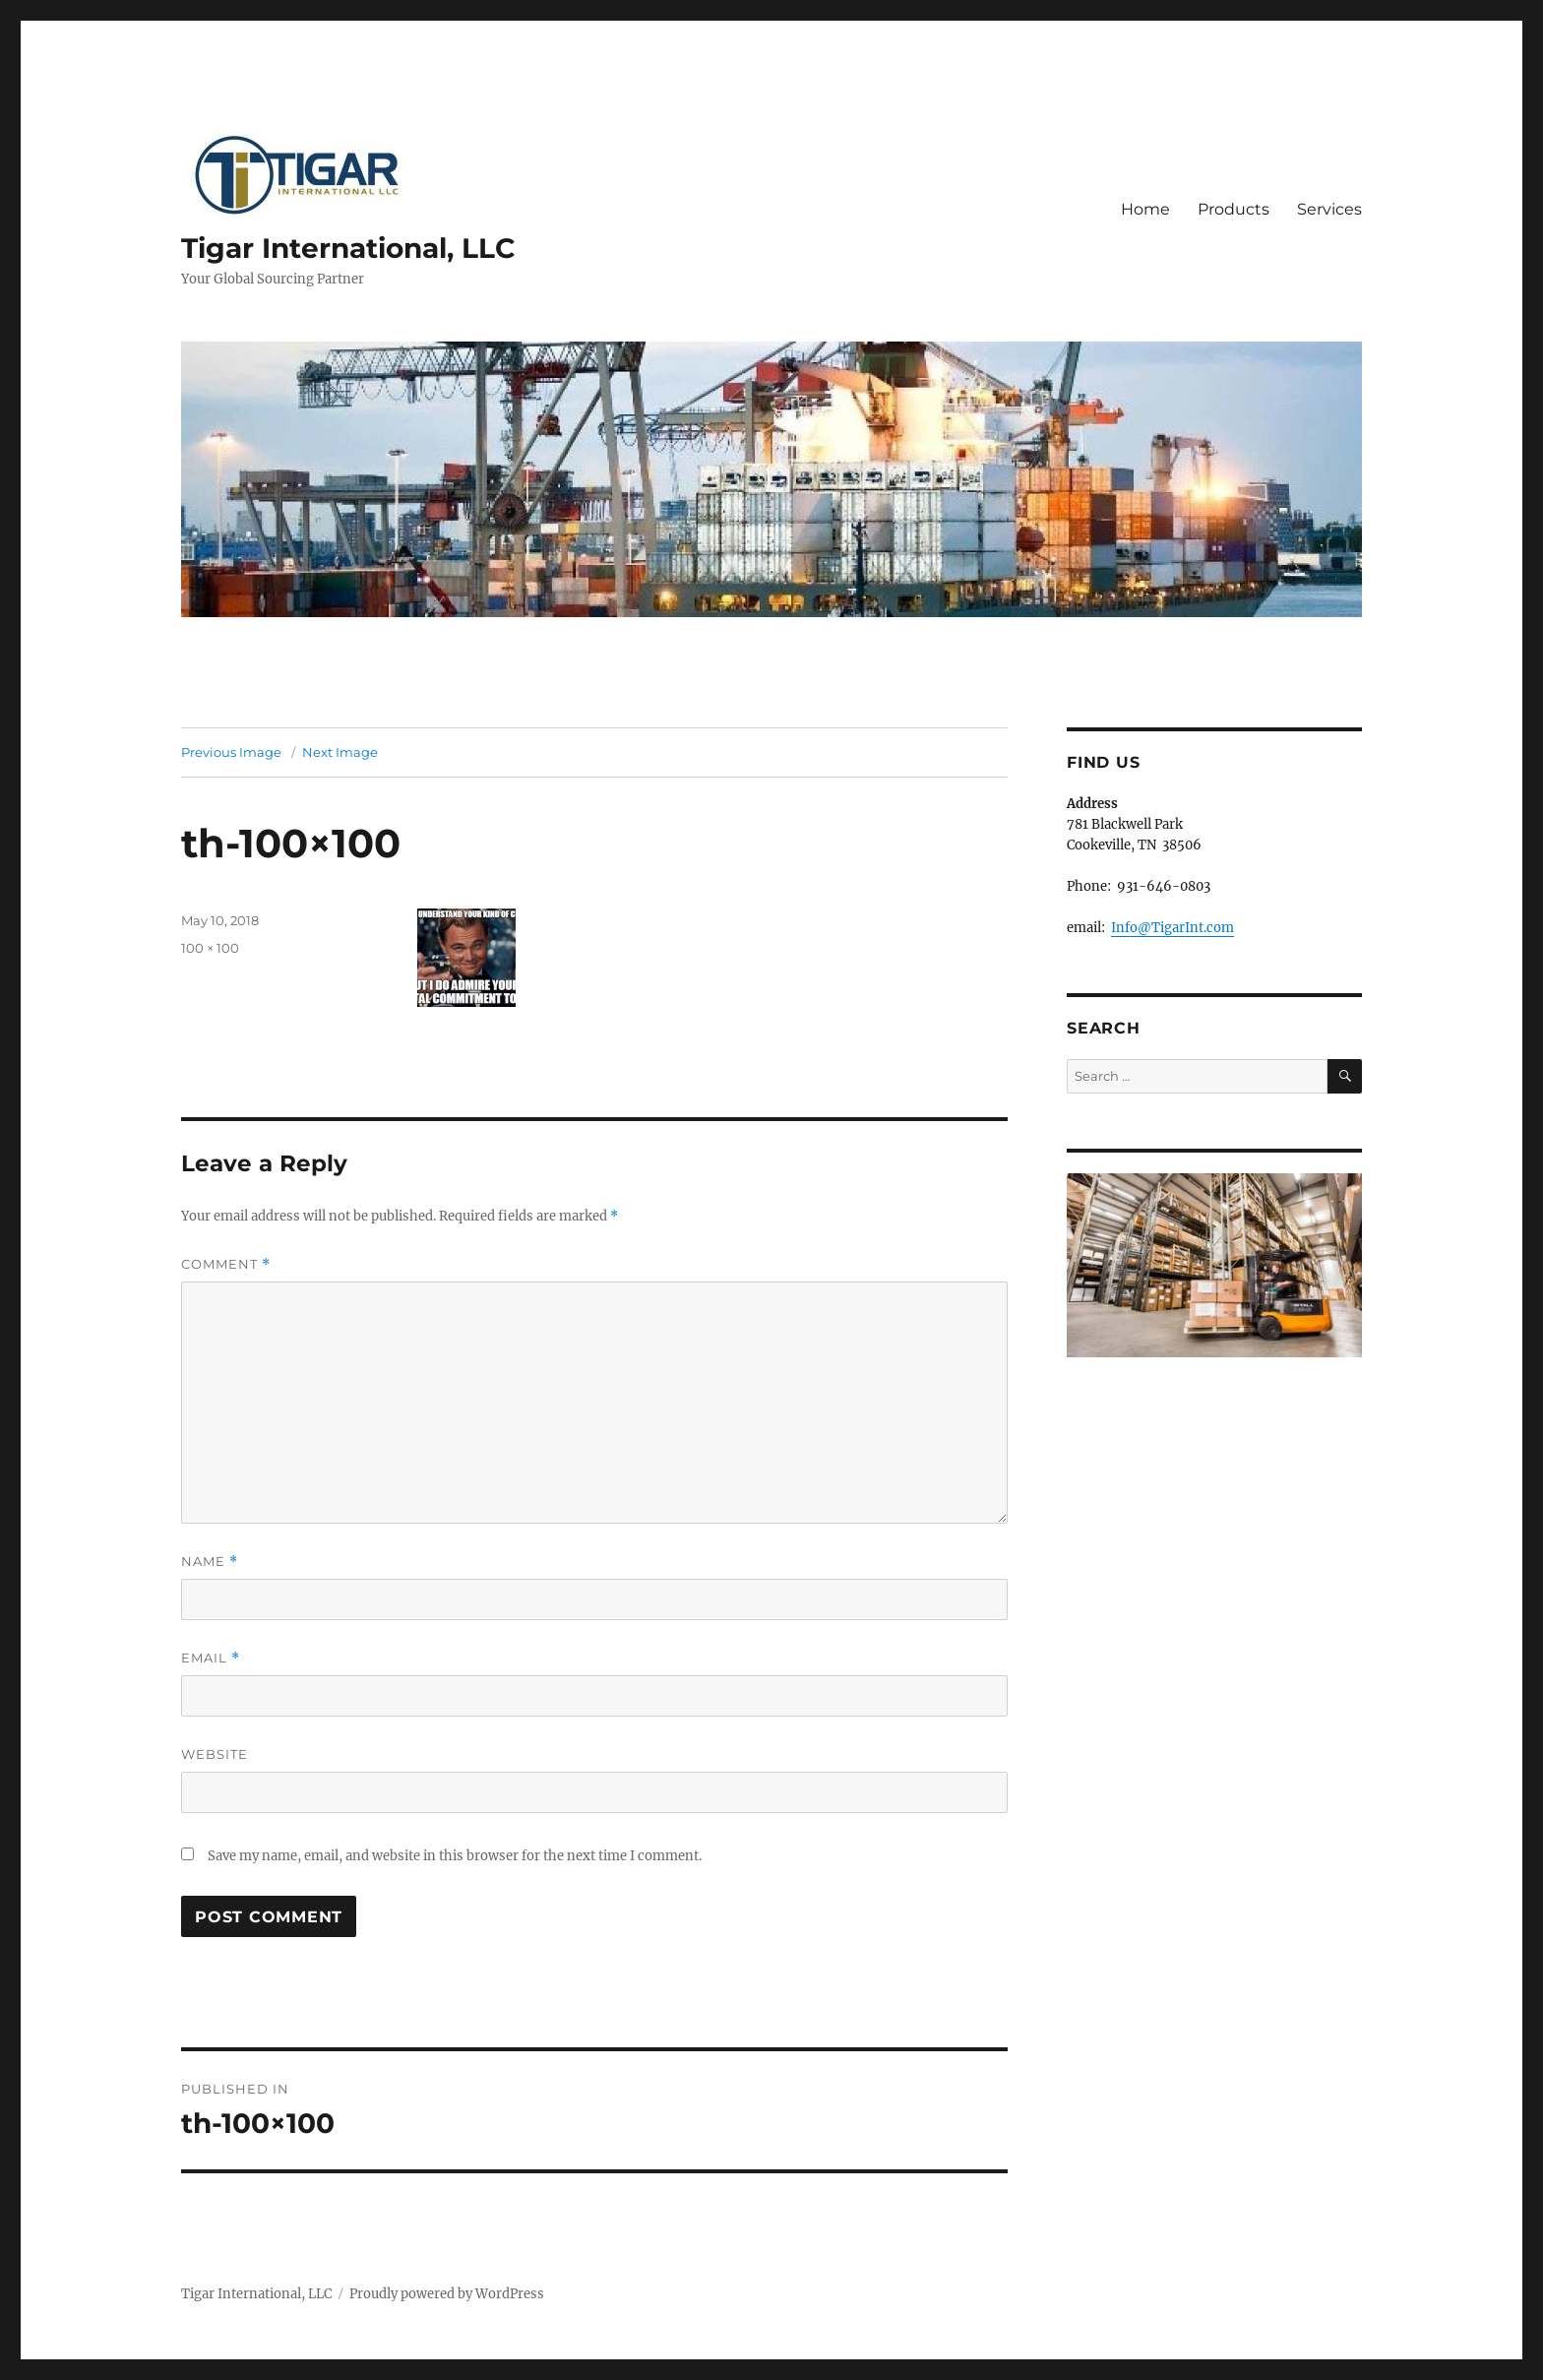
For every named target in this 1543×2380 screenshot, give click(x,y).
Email (210, 1658)
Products (1233, 209)
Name (209, 1561)
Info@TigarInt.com (1172, 927)
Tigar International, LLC (348, 248)
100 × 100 (210, 948)
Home (1145, 209)
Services (1329, 209)
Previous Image (231, 752)
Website (214, 1754)
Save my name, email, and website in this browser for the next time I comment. (455, 1856)
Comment (226, 1264)
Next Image (340, 752)
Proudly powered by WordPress (446, 2294)
